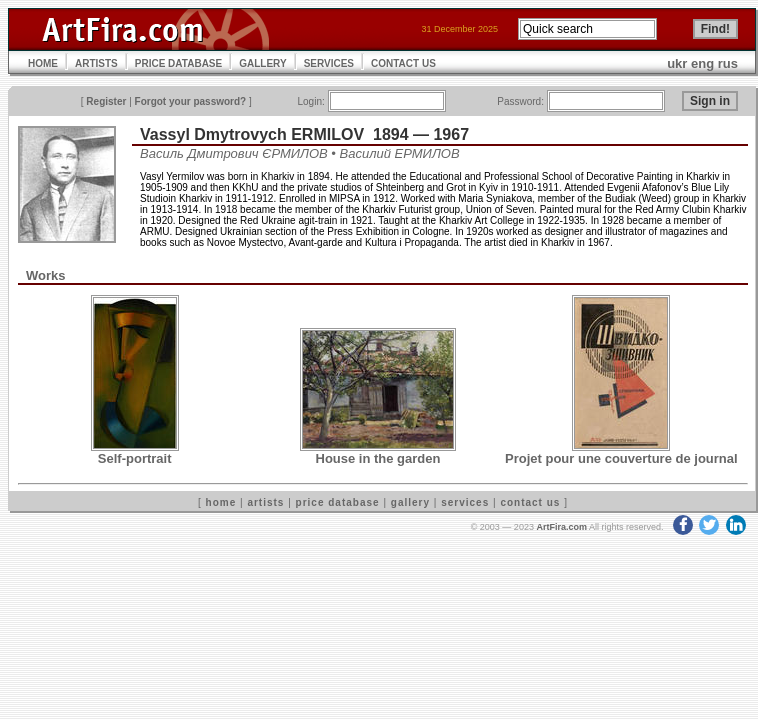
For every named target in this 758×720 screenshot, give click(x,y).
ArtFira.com (561, 527)
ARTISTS (96, 63)
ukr (677, 63)
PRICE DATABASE (178, 63)
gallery (410, 502)
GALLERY (262, 63)
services (465, 502)
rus (728, 63)
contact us (530, 502)
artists (265, 502)
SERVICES (329, 63)
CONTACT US (403, 63)
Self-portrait (135, 458)
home (221, 502)
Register (106, 101)
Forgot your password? (191, 101)
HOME (43, 63)
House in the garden (378, 458)
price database (338, 502)
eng (702, 63)
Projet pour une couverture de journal (621, 458)
